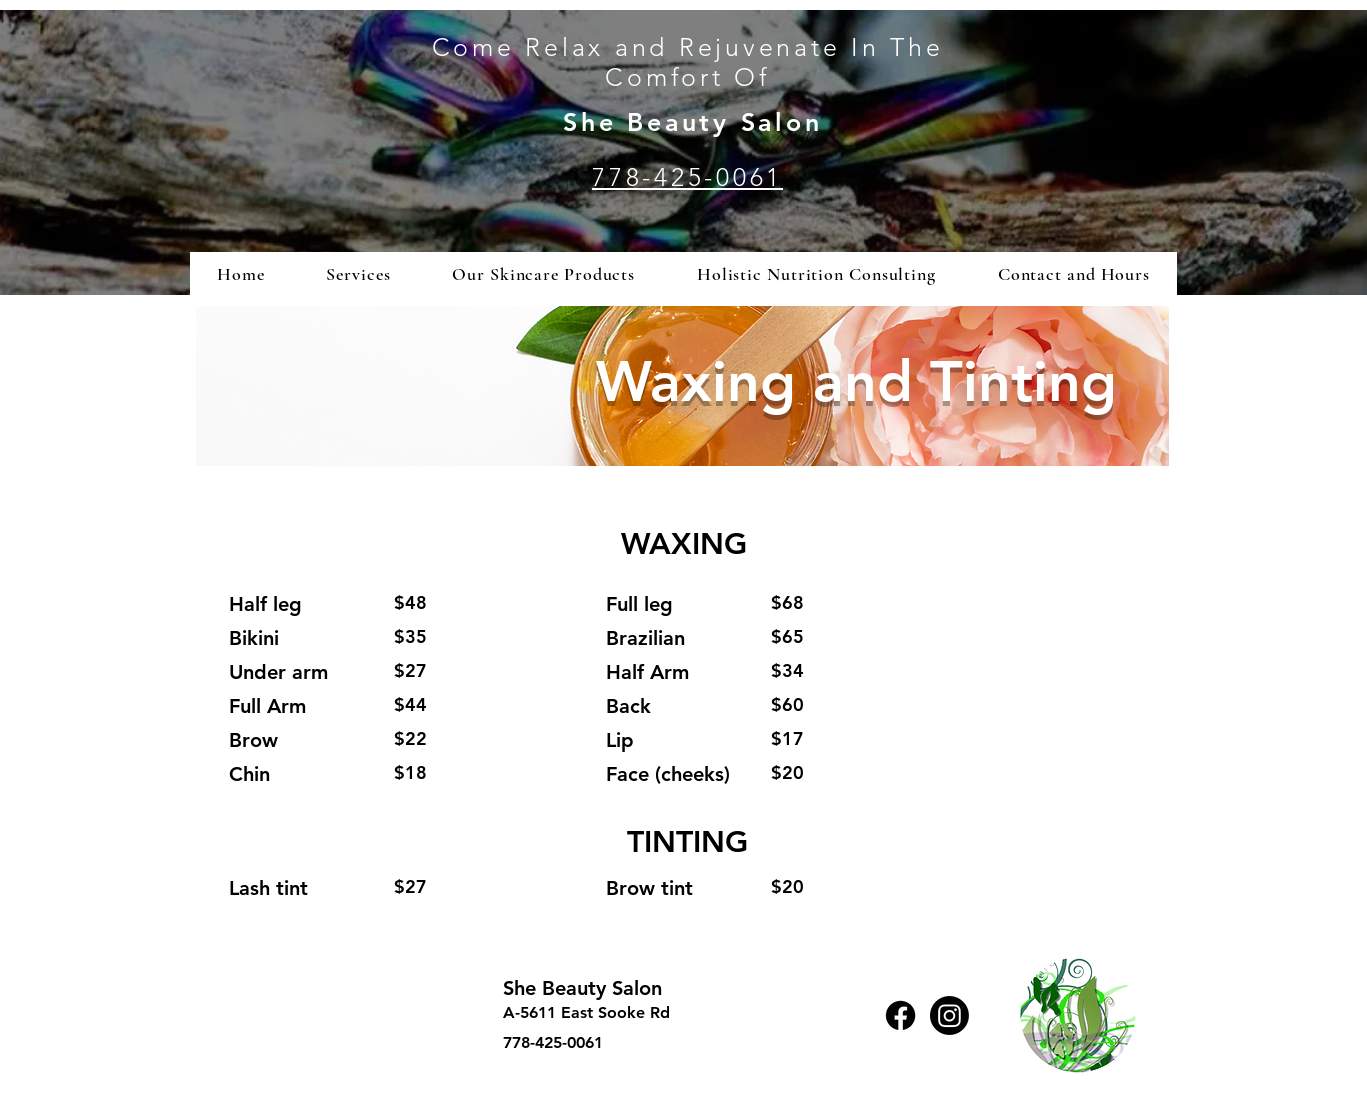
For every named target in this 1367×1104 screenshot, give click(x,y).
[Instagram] (949, 1015)
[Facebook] (900, 1015)
